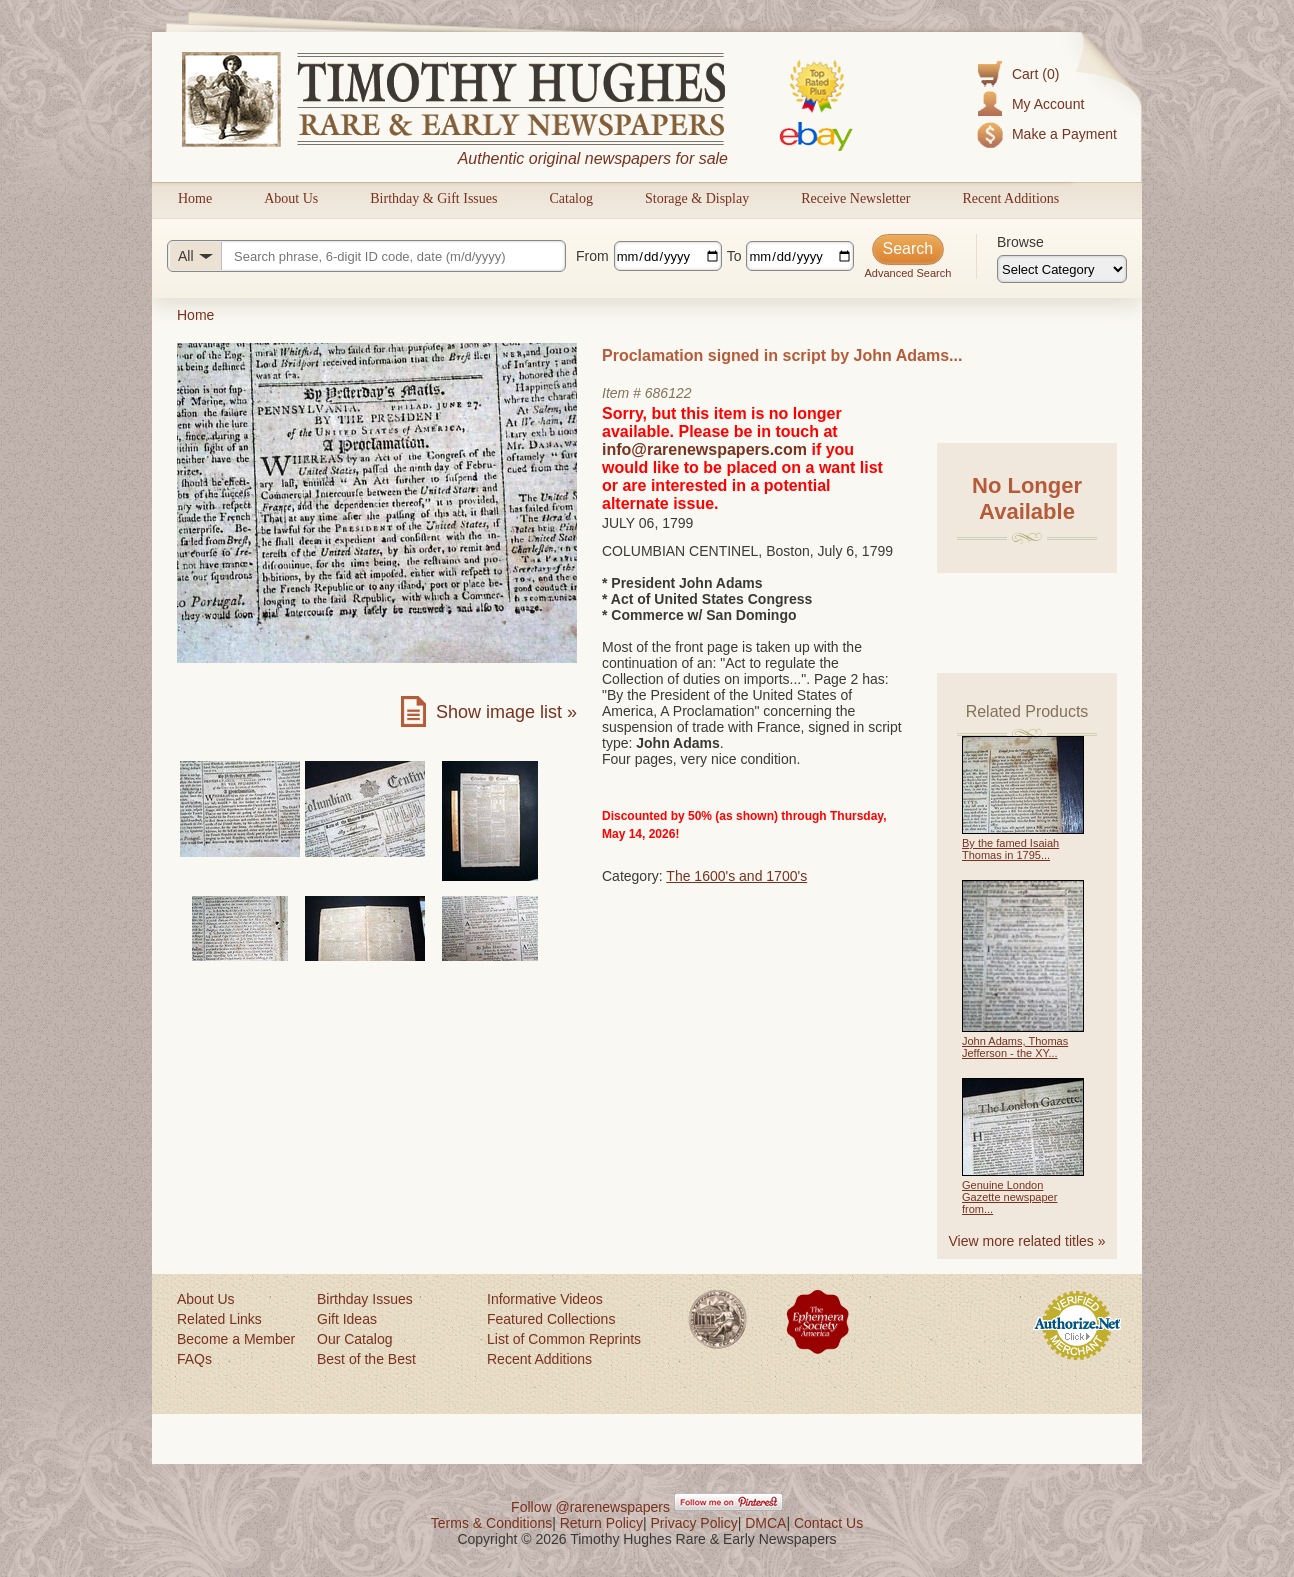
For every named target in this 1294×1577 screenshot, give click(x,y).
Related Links (219, 1319)
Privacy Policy (694, 1523)
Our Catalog (354, 1339)
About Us (291, 198)
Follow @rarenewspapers (590, 1507)
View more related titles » (1027, 1241)
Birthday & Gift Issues (433, 198)
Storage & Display (697, 198)
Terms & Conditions (491, 1523)
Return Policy (601, 1523)
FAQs (194, 1359)
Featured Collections (551, 1319)
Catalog (571, 198)
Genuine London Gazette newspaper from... (1009, 1197)
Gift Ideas (347, 1319)
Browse (1020, 242)
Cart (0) (1035, 74)
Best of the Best (366, 1359)
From (592, 256)
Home (195, 198)
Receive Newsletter (855, 198)
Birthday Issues (365, 1299)
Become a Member (236, 1339)
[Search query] (366, 256)
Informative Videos (545, 1299)
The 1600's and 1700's (736, 876)
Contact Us (828, 1523)
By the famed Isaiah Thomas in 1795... (1010, 849)
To (734, 256)
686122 (668, 393)
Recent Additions (1010, 198)
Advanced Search (907, 273)
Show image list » (506, 712)
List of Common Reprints (564, 1339)
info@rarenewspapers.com (704, 449)
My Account (1048, 104)
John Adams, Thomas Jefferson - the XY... (1015, 1047)
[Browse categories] (1062, 269)
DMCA (765, 1523)
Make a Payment (1064, 134)
